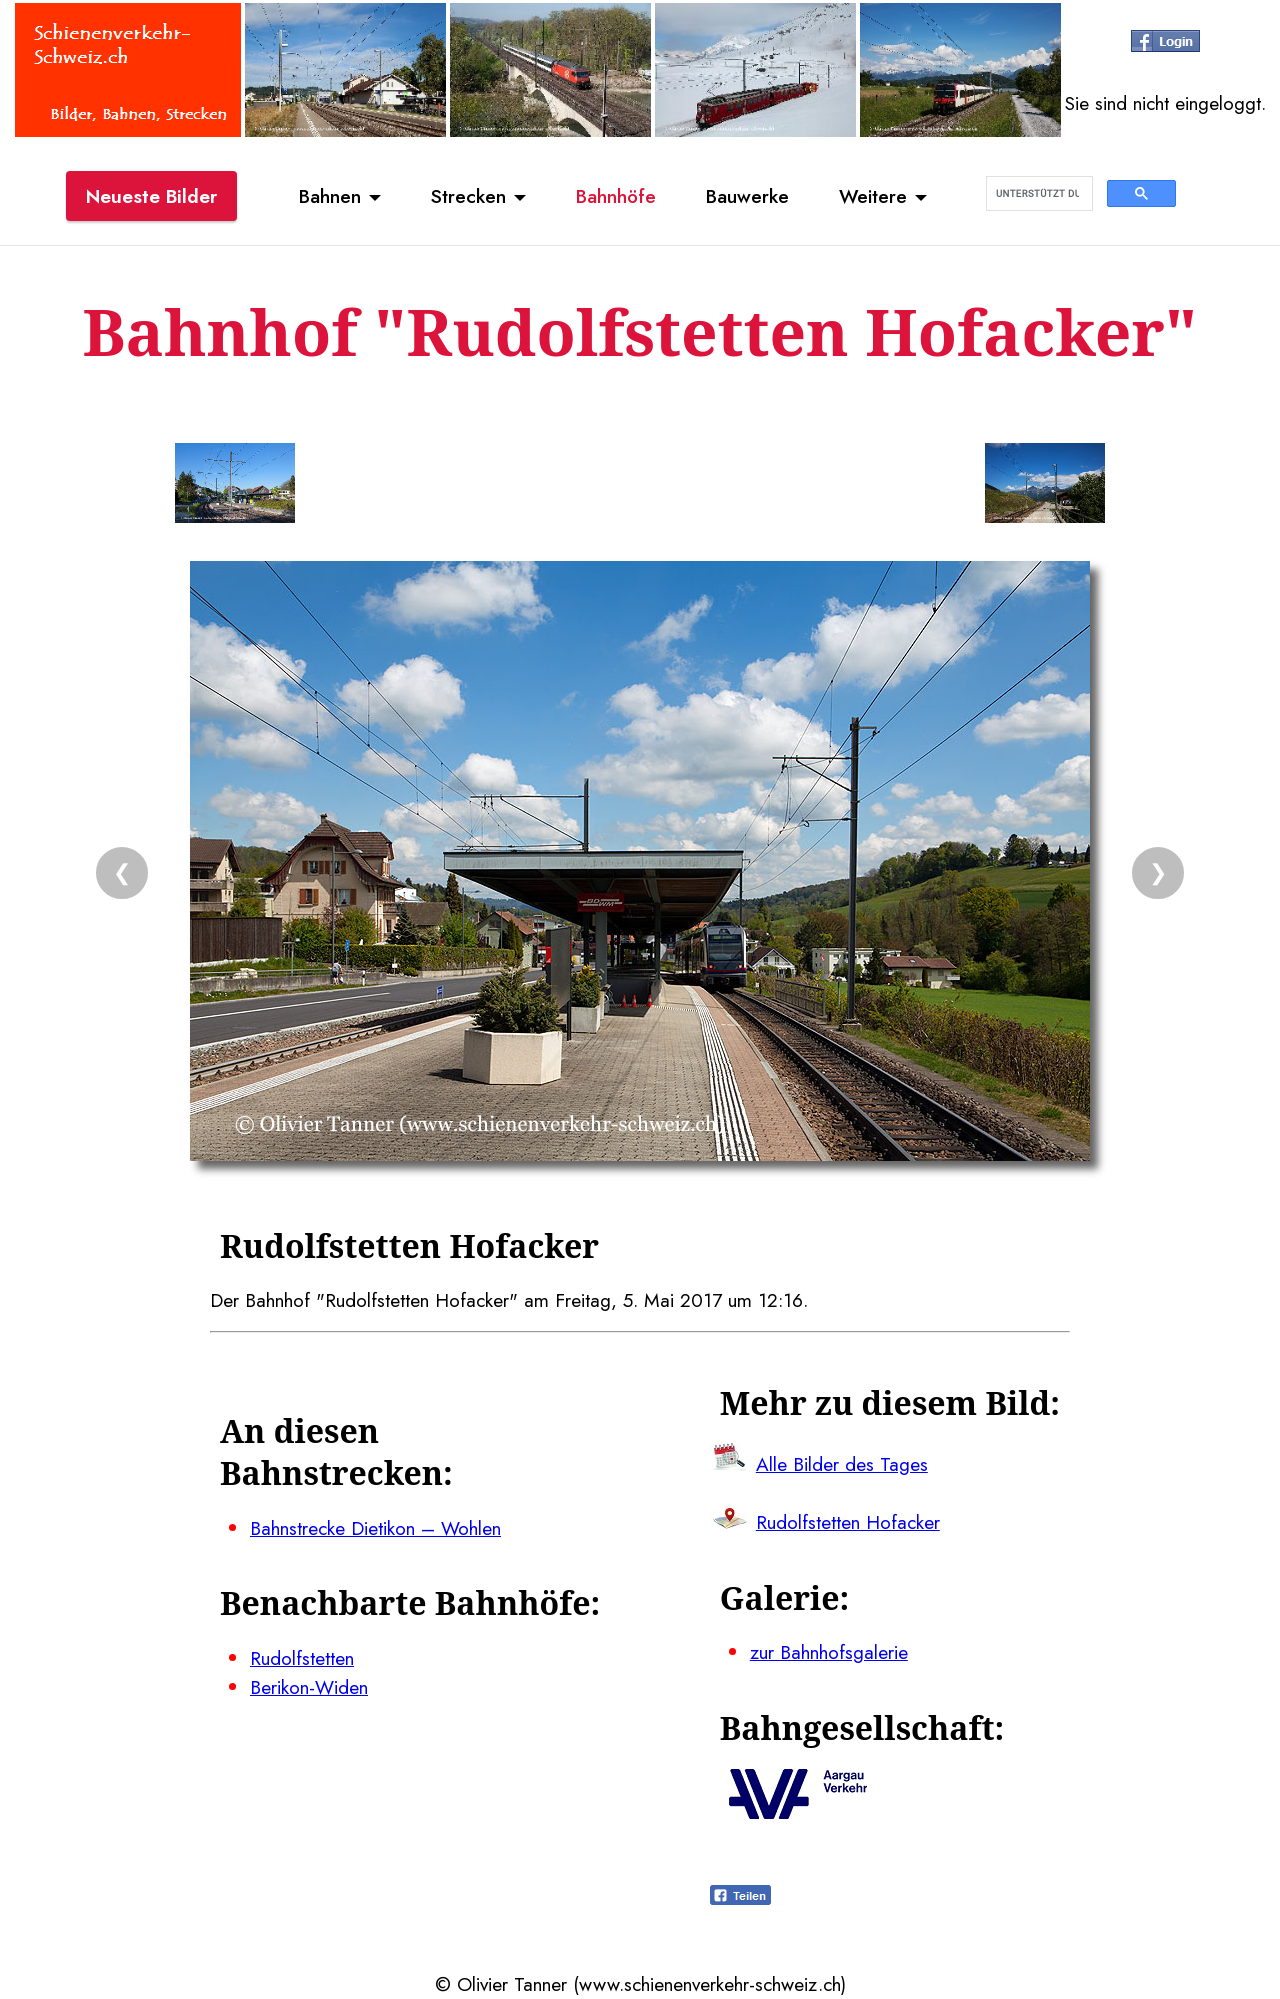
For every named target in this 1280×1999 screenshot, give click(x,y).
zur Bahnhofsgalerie (829, 1652)
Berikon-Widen (309, 1687)
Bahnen (330, 196)
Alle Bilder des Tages (842, 1464)
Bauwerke (747, 196)
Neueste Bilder (151, 196)
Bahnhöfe (616, 196)
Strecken (468, 196)
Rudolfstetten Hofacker (848, 1522)
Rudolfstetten (302, 1658)
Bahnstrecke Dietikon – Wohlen (375, 1528)
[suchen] (1037, 194)
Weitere (873, 196)
